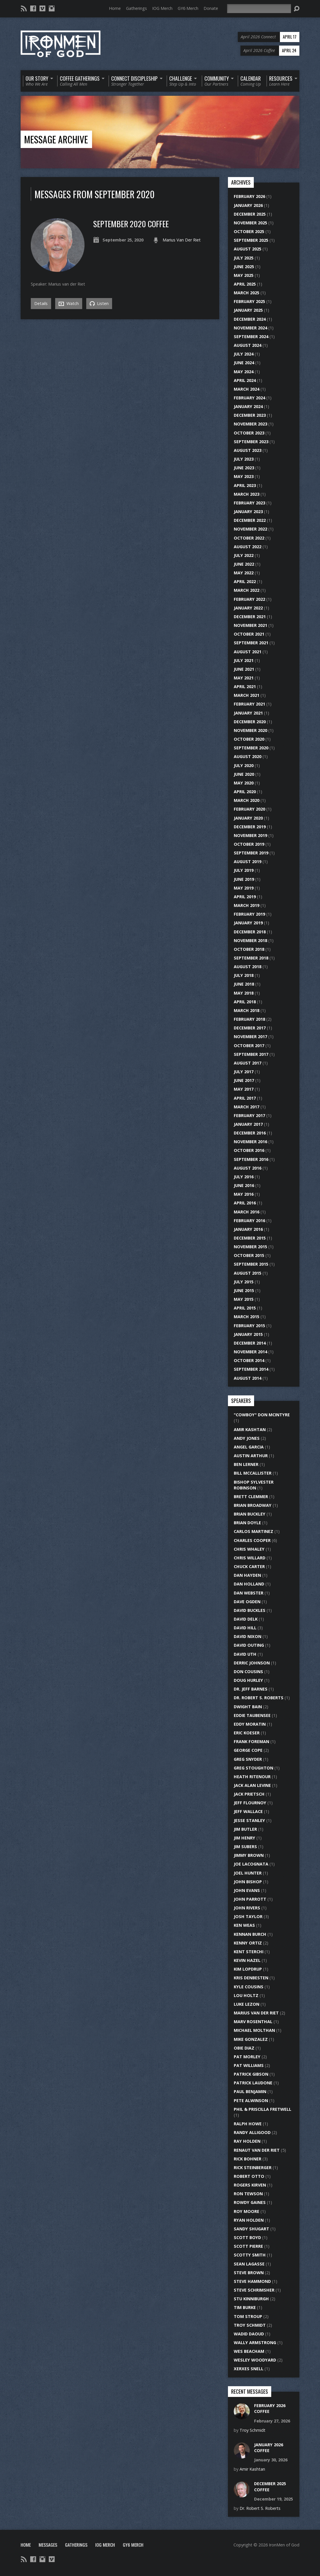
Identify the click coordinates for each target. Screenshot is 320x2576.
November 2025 (250, 223)
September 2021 (251, 642)
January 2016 (248, 1229)
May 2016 (244, 1194)
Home (115, 8)
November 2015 (250, 1246)
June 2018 (244, 984)
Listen (99, 303)
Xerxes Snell (248, 2368)
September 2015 (251, 1264)
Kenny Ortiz (248, 1943)
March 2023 (246, 494)
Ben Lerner (246, 1464)
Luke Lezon (246, 2004)
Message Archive (56, 139)
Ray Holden (247, 2141)
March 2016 (246, 1212)
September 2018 (251, 958)
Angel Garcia (249, 1447)
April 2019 (245, 896)
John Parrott (250, 1899)
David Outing (249, 1645)
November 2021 (250, 625)
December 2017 (250, 1028)
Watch (69, 303)
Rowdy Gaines (250, 2202)
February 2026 (249, 196)
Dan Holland (249, 1584)
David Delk (246, 1619)
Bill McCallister (253, 1473)
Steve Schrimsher (254, 2290)
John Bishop (248, 1881)
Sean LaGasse (249, 2264)
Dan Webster (248, 1593)
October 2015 (249, 1255)
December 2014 (250, 1343)
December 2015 (250, 1238)
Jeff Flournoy (250, 1802)
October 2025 (249, 231)
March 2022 (246, 590)
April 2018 (245, 1001)
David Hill (245, 1627)
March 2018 (246, 1010)
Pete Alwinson (251, 2100)
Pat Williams (249, 2065)
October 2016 (249, 1150)
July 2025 (244, 258)
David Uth (245, 1654)
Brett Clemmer (251, 1496)
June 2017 (244, 1080)
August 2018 (247, 966)
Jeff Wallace (248, 1811)
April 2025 (245, 284)
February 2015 (249, 1325)
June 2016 (244, 1185)
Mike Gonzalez (251, 2039)
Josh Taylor (248, 1916)
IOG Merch (162, 8)
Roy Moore (246, 2211)
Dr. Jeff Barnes (250, 1689)
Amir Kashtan (250, 1429)
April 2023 (245, 485)
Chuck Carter (249, 1566)
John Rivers (247, 1908)
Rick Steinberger (253, 2167)
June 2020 (244, 774)
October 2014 (249, 1360)
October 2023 (249, 433)
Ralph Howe (248, 2123)
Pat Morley (247, 2056)
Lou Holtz (246, 1995)
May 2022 (244, 573)
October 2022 (249, 538)
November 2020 (250, 730)
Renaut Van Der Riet (257, 2150)
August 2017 (247, 1063)
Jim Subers (245, 1846)
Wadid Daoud (249, 2334)
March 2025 (246, 292)
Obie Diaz (244, 2048)
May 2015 (244, 1299)
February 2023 (249, 503)
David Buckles (249, 1610)
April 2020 (245, 791)
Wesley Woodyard (255, 2360)
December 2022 (250, 520)
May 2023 (244, 476)
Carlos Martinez (253, 1531)
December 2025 (250, 214)
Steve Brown (249, 2272)
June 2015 (244, 1290)
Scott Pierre (248, 2246)
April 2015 (245, 1308)
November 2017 (250, 1036)
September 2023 (251, 441)
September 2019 (251, 853)
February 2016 (249, 1220)
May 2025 (244, 275)
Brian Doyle (247, 1522)
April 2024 (245, 380)
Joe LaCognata (251, 1864)
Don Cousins (248, 1671)
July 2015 (244, 1282)
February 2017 (249, 1115)
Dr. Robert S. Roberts (258, 1697)
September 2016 (251, 1159)
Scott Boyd (247, 2237)
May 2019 (244, 888)
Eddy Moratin (250, 1724)
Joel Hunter (248, 1873)
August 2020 (247, 756)
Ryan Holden (249, 2220)
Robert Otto (249, 2176)
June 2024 (244, 362)
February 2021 (249, 704)
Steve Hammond (252, 2281)
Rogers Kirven (250, 2185)
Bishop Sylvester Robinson (254, 1485)
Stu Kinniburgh (251, 2298)
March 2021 (246, 695)
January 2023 (248, 511)
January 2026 (248, 205)
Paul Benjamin (250, 2091)
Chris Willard (249, 1558)
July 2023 (244, 459)
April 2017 (245, 1098)
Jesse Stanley (249, 1820)
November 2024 (250, 328)
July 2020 (244, 765)
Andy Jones (247, 1438)
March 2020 (246, 800)
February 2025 (249, 301)
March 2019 (246, 905)
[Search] (259, 8)
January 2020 (248, 818)
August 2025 (247, 249)
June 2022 (244, 564)
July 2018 (244, 975)
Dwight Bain (248, 1706)
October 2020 (249, 739)
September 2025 (251, 240)
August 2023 (247, 450)
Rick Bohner (247, 2159)
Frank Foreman (251, 1741)
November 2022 (250, 529)
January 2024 (248, 406)
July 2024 (244, 354)
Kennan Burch (250, 1934)
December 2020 (250, 721)
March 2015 (246, 1316)
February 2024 (249, 398)
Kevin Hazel (247, 1960)
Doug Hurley (248, 1680)
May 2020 (244, 783)
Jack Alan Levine (252, 1785)
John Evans (247, 1890)
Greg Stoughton (253, 1768)
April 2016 (245, 1203)
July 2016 (244, 1176)
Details (41, 303)
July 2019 (244, 870)
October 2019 (249, 844)
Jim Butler (245, 1829)
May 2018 (244, 993)
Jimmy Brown (249, 1855)
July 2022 (244, 555)
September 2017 (251, 1054)
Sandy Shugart (251, 2229)
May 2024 (244, 371)
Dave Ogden (247, 1601)
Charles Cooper (252, 1540)
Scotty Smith (250, 2255)
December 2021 (250, 616)
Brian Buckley (249, 1514)
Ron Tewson (248, 2193)
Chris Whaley (249, 1549)
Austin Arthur (251, 1455)
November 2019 (250, 835)
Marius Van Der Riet (182, 240)
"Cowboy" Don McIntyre (262, 1414)
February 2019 (249, 914)
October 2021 (249, 634)
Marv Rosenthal (253, 2021)
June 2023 (244, 467)
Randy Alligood (252, 2132)
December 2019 (250, 826)
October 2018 (249, 949)
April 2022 (245, 581)
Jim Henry (244, 1838)
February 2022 (249, 599)
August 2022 (247, 546)
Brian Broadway (253, 1505)
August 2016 (247, 1168)
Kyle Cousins (248, 1986)
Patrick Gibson (251, 2074)
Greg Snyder (248, 1759)
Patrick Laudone (253, 2083)
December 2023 (250, 415)
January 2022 (248, 608)
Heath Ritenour (252, 1776)
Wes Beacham (249, 2351)
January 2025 (248, 310)
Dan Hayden (247, 1575)
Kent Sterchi (248, 1951)
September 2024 (251, 336)
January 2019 (248, 923)
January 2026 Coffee (268, 2447)
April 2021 (245, 686)
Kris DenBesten (251, 1977)
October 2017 (249, 1045)
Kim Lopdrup (248, 1969)
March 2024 (246, 389)
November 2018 (250, 940)
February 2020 (249, 809)
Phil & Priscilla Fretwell (262, 2109)
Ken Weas (244, 1925)
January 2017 (248, 1124)
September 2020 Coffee (131, 224)
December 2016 (250, 1133)
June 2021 (244, 669)
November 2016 (250, 1141)
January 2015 (248, 1334)
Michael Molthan (254, 2030)
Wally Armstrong (255, 2342)
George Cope (248, 1750)
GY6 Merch (188, 8)
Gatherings (136, 8)
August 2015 (247, 1273)
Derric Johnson (252, 1663)
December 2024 (250, 319)
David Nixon (247, 1636)
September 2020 (251, 748)
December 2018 (250, 932)
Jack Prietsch (249, 1794)
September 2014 (251, 1369)
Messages (48, 2544)
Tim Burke (245, 2307)
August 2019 (247, 861)
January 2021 (248, 713)
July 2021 (244, 660)
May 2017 (244, 1089)
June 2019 (244, 879)
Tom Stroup (248, 2316)
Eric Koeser (247, 1733)
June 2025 (244, 266)
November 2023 (250, 424)
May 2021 (244, 678)
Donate (211, 8)
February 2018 (249, 1019)
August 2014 (247, 1378)
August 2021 (247, 651)
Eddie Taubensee (252, 1715)
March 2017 (246, 1107)
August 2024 (247, 345)
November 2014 (250, 1351)
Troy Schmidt (250, 2325)
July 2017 (244, 1071)
